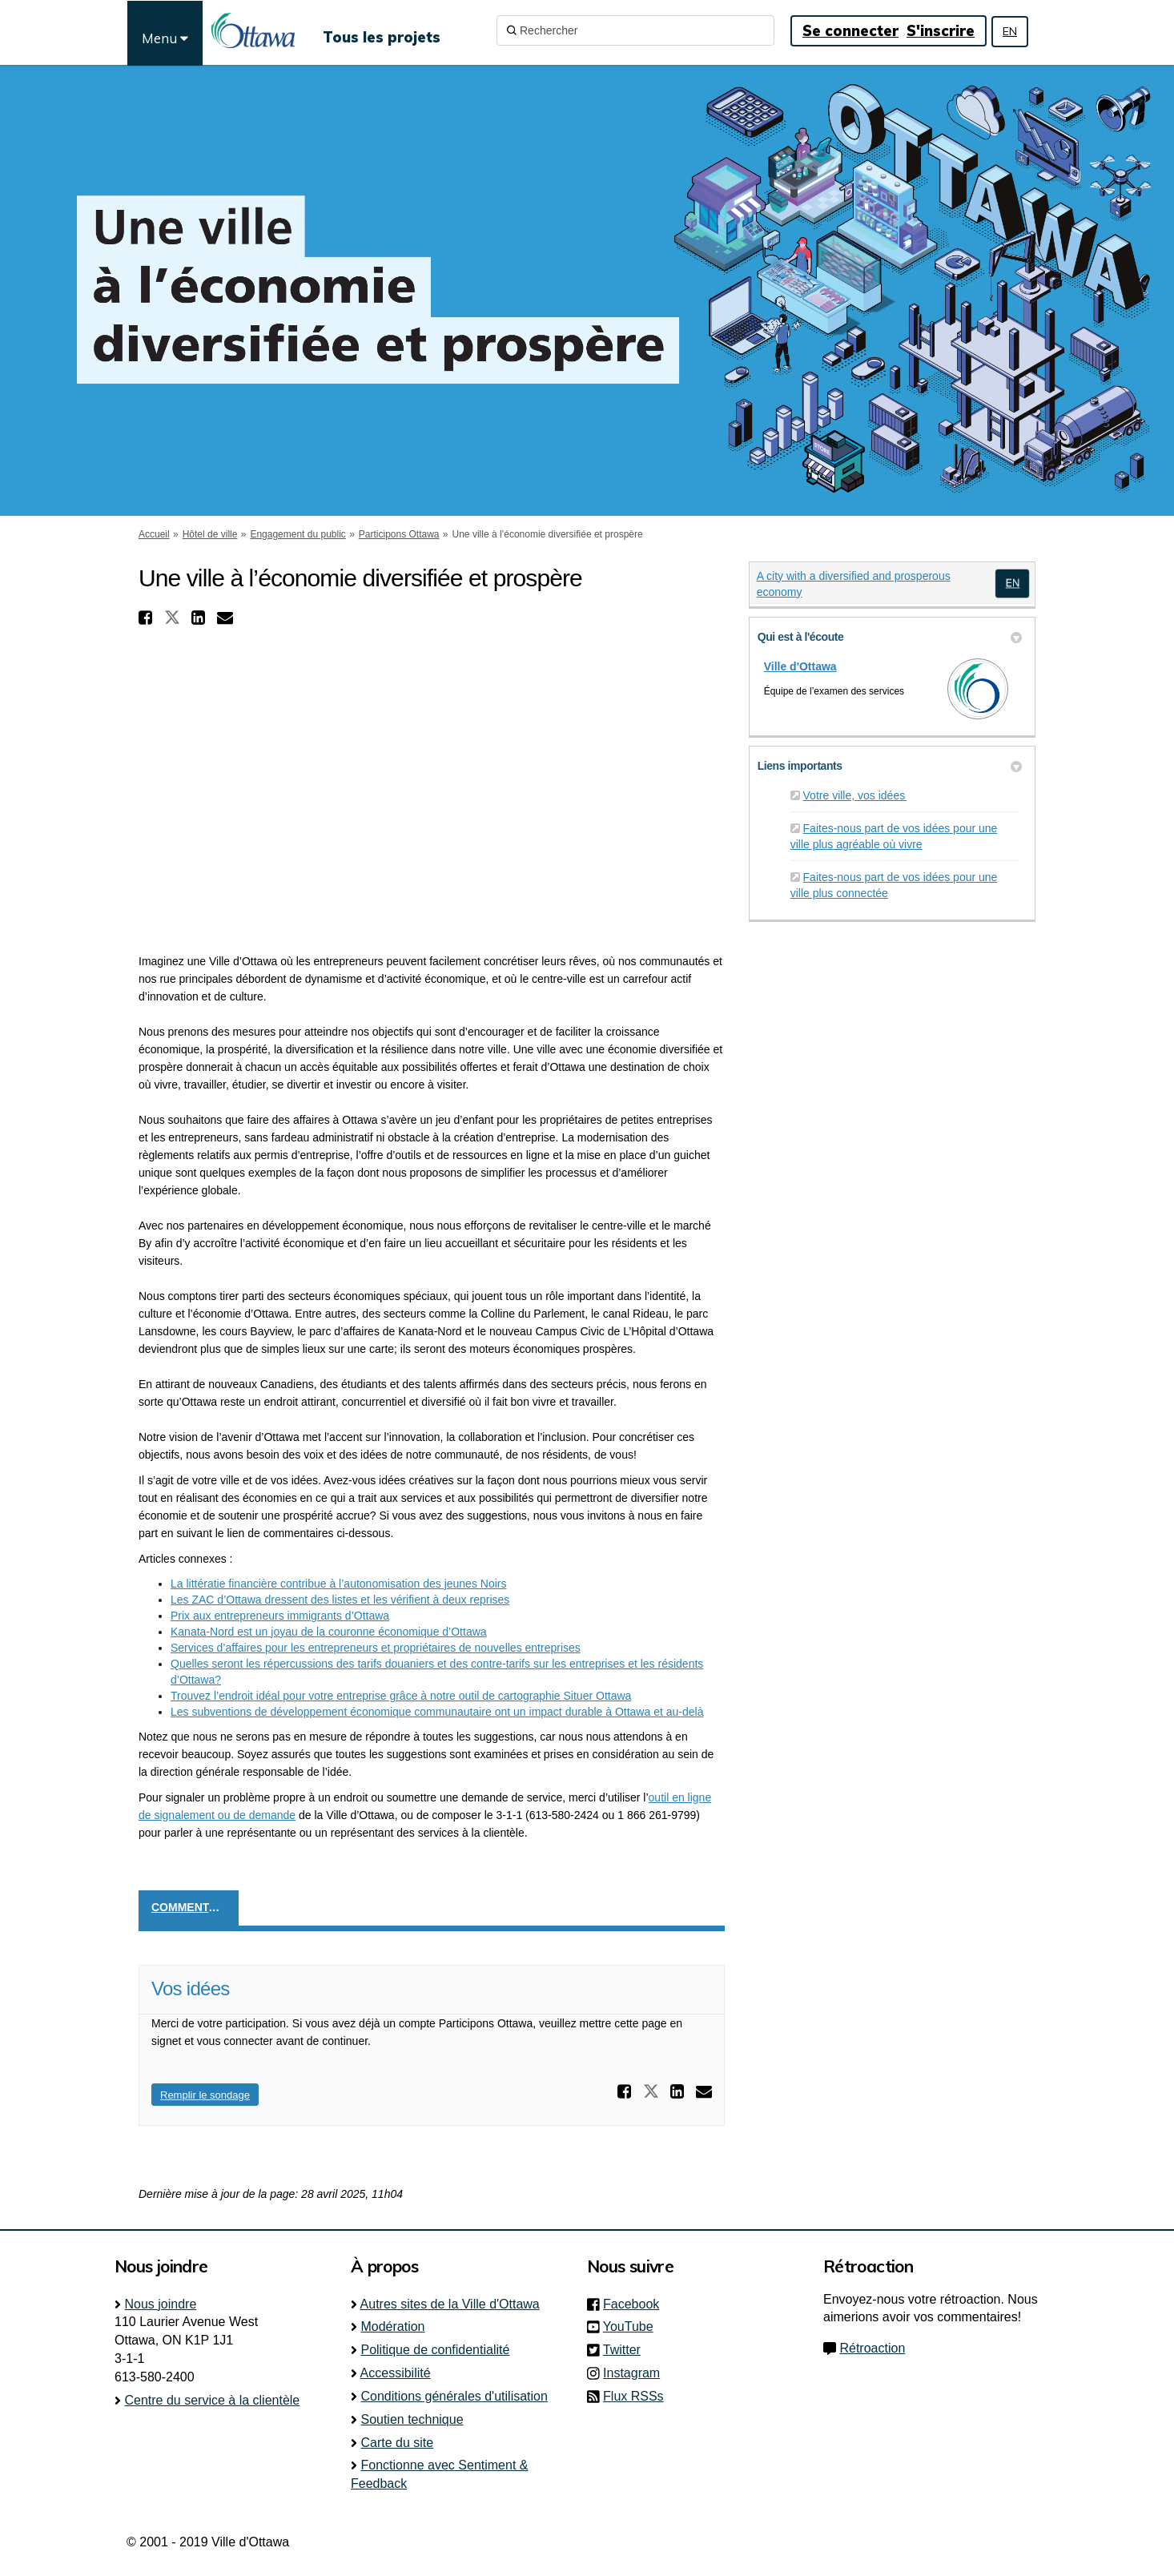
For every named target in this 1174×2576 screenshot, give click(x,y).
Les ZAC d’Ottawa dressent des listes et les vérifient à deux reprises (340, 1599)
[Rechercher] (635, 30)
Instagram (636, 2373)
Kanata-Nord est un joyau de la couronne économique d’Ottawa (329, 1631)
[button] (147, 618)
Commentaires (195, 1907)
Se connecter (850, 31)
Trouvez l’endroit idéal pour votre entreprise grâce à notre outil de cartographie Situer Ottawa (401, 1695)
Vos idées (190, 1988)
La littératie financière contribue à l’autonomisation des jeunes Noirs (338, 1583)
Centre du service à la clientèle (212, 2400)
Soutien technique (411, 2419)
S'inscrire (941, 31)
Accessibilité (395, 2373)
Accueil (154, 534)
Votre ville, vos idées (855, 795)
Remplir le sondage (205, 2095)
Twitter (626, 2350)
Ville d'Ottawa (800, 666)
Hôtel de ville (210, 534)
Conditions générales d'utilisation (453, 2396)
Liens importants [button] (890, 765)
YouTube (633, 2326)
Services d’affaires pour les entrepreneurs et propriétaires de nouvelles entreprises (376, 1647)
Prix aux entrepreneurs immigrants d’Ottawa (280, 1615)
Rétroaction (872, 2348)
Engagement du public (297, 534)
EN (1010, 31)
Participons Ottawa (399, 534)
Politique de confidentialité (434, 2350)
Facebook (636, 2304)
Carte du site (396, 2442)
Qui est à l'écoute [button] (890, 636)
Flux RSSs (633, 2396)
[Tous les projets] (381, 30)
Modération (392, 2326)
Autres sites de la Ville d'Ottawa (450, 2304)
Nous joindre (160, 2304)
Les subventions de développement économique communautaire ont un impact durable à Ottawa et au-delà (437, 1711)
